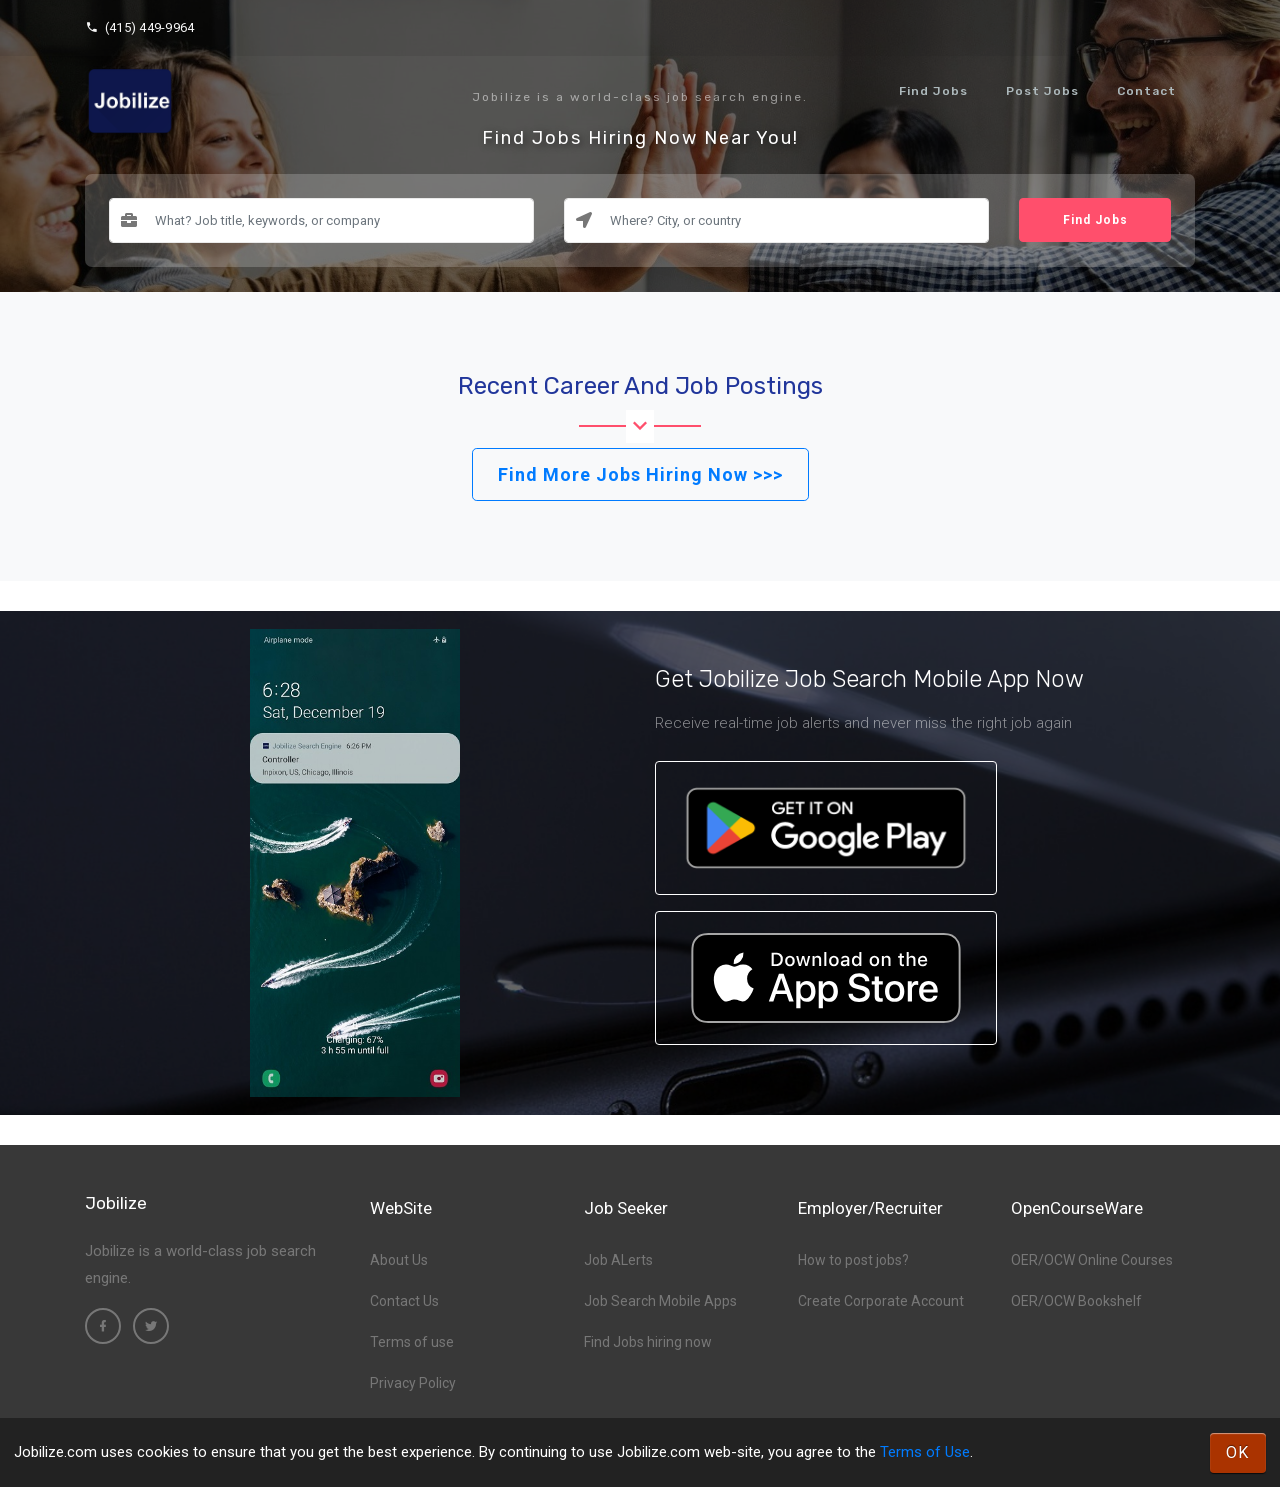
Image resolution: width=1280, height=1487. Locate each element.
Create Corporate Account (881, 1301)
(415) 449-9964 (139, 27)
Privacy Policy (413, 1383)
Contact (1146, 91)
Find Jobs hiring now (648, 1342)
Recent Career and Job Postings (640, 386)
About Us (399, 1260)
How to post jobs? (853, 1260)
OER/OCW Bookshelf (1076, 1301)
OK (1238, 1452)
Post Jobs (1042, 91)
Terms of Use (925, 1452)
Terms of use (412, 1342)
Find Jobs (933, 91)
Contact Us (404, 1301)
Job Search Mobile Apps (660, 1301)
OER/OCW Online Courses (1092, 1260)
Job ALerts (618, 1260)
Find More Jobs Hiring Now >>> (640, 474)
